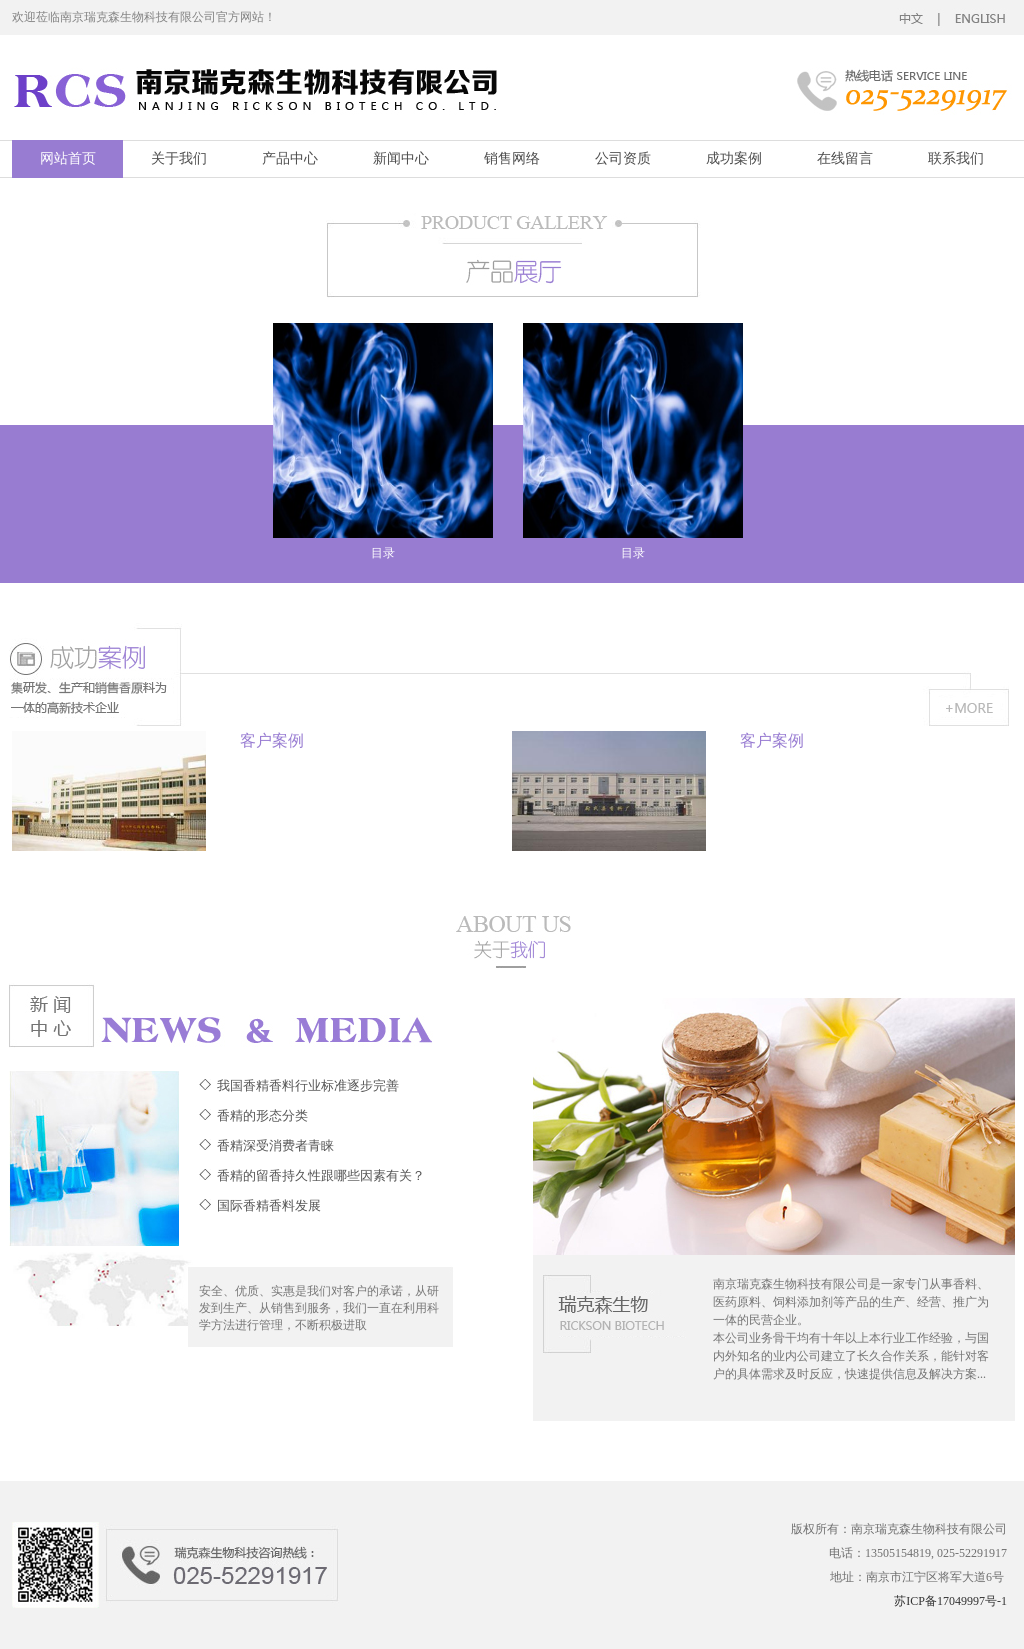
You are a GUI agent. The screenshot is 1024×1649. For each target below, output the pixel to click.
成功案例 (734, 158)
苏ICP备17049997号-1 (950, 1601)
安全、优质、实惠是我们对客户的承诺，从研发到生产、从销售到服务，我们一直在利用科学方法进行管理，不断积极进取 (319, 1308)
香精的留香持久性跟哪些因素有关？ (321, 1175)
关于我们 (179, 158)
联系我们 (956, 158)
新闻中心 (401, 158)
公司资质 (623, 158)
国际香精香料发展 (269, 1205)
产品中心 (290, 158)
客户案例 (272, 740)
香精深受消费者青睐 (275, 1145)
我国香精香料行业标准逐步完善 (308, 1085)
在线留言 (845, 158)
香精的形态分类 (262, 1115)
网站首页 (68, 158)
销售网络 (512, 158)
